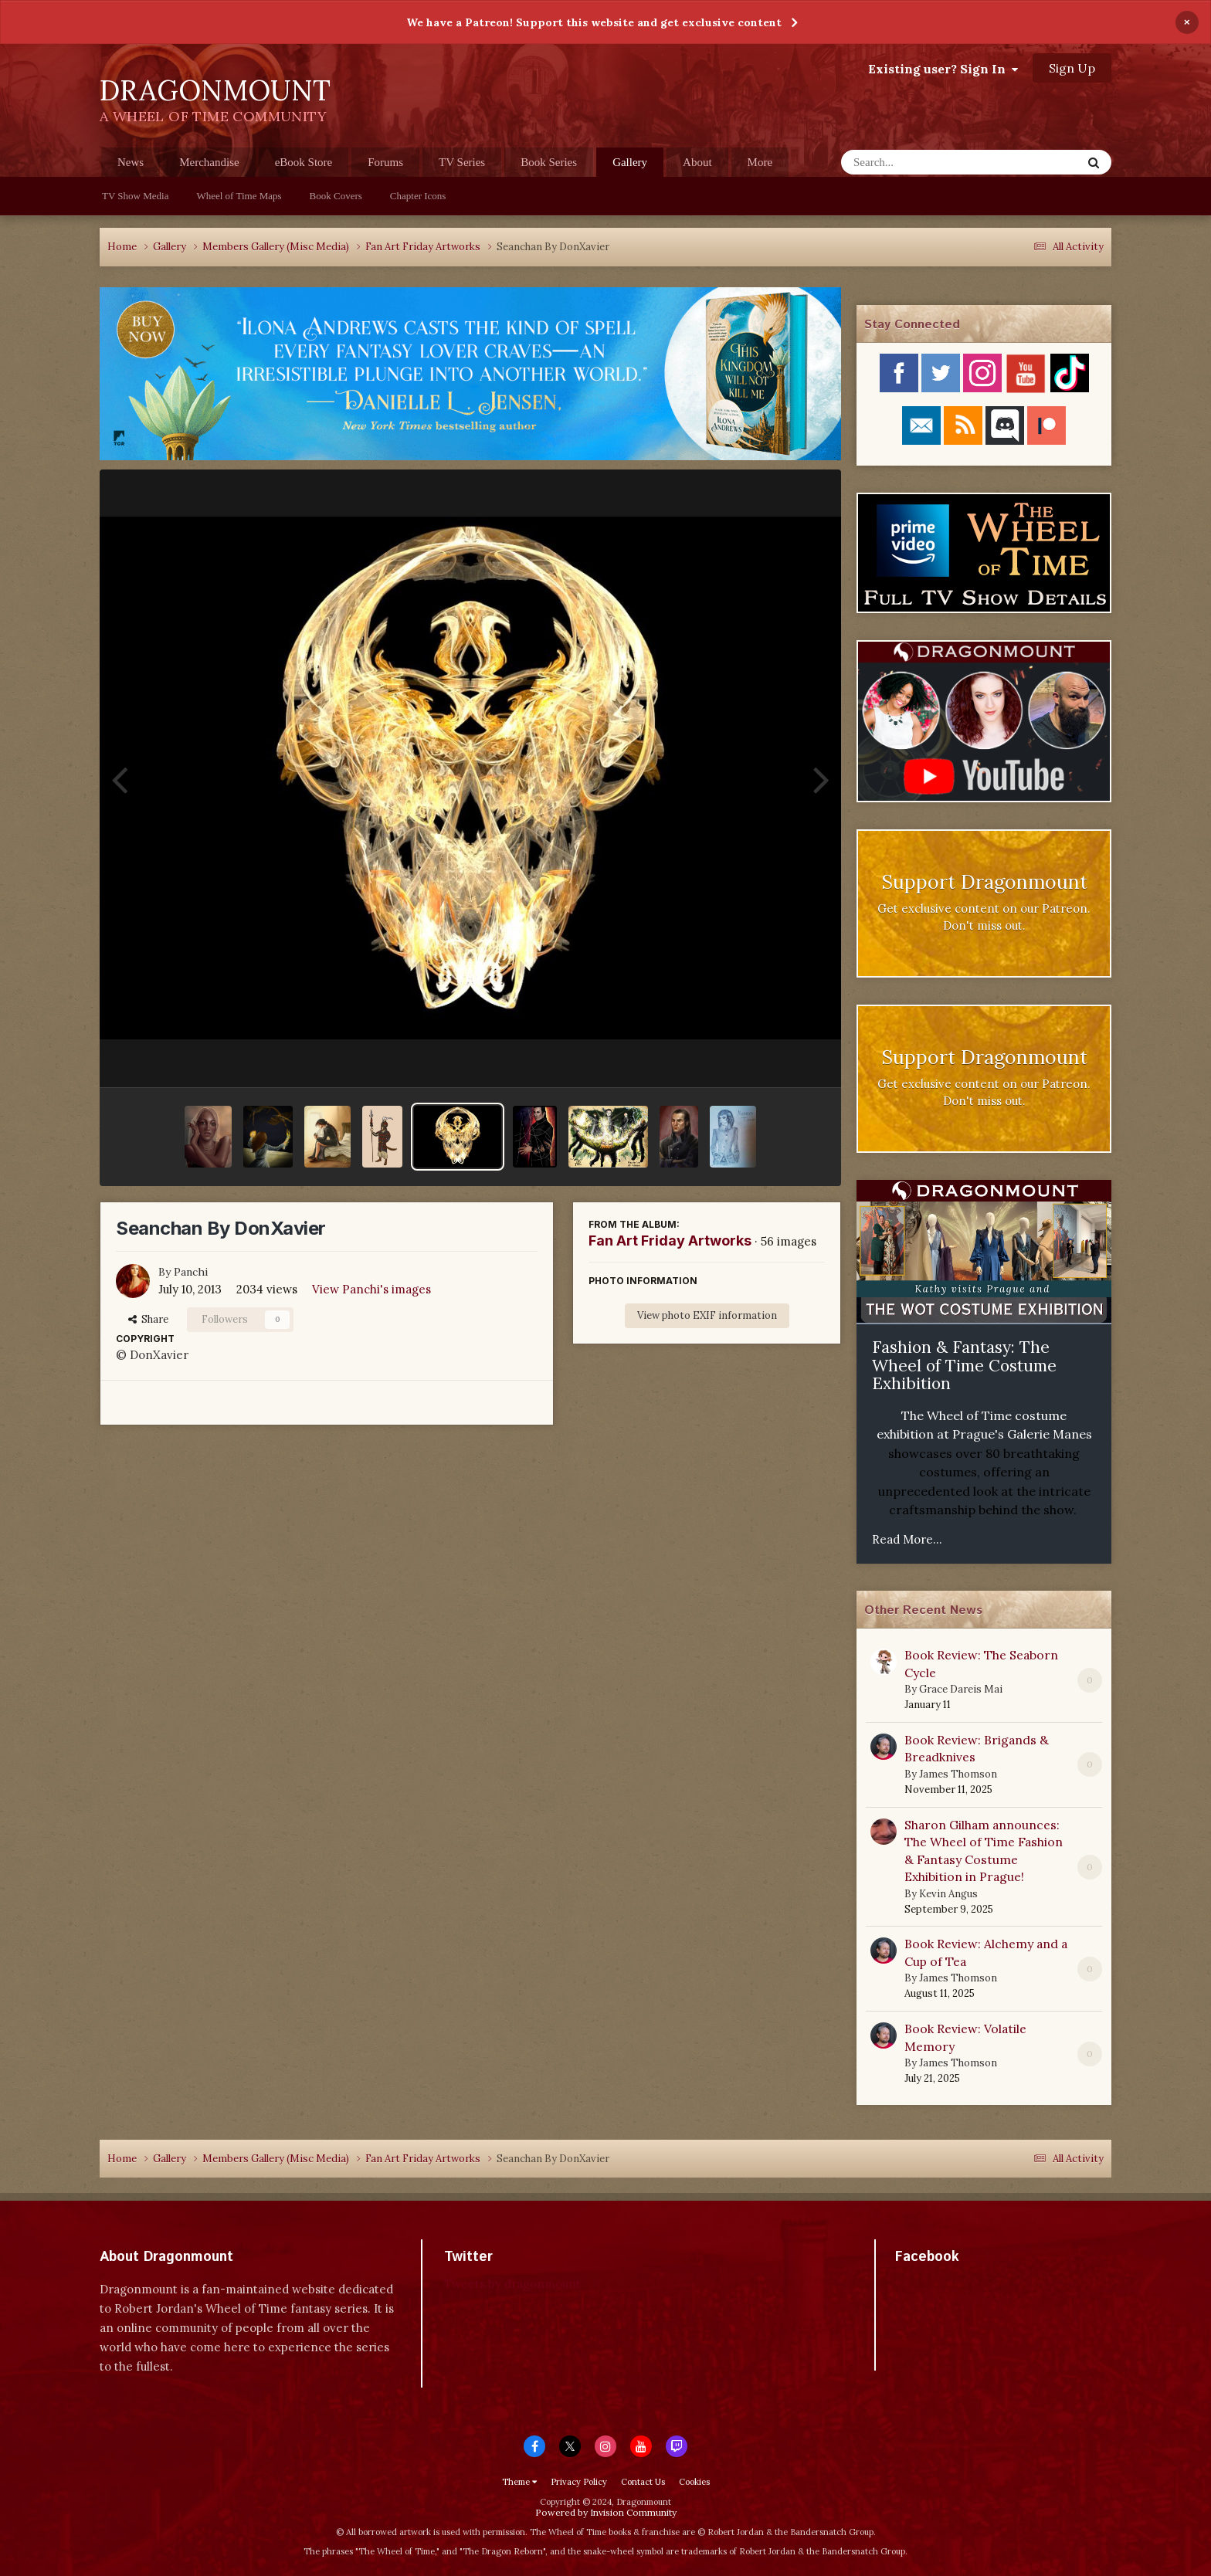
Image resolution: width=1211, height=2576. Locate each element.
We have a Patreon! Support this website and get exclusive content (594, 22)
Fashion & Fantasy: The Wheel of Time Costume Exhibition (964, 1365)
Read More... (907, 1539)
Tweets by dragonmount (512, 2283)
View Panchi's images (371, 1289)
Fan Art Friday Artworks (670, 1240)
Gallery (629, 166)
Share (148, 1319)
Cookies (694, 2481)
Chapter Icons (418, 196)
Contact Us (643, 2481)
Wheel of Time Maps (238, 196)
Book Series (549, 162)
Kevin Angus (948, 1893)
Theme (519, 2481)
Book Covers (336, 196)
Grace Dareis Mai (960, 1689)
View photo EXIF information (707, 1315)
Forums (385, 162)
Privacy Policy (579, 2481)
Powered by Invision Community (606, 2512)
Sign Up (1072, 68)
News (130, 162)
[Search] (921, 162)
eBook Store (304, 162)
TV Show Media (135, 196)
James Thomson (958, 1774)
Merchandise (209, 162)
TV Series (462, 162)
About (697, 162)
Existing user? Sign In (943, 68)
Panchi (191, 1272)
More (760, 162)
